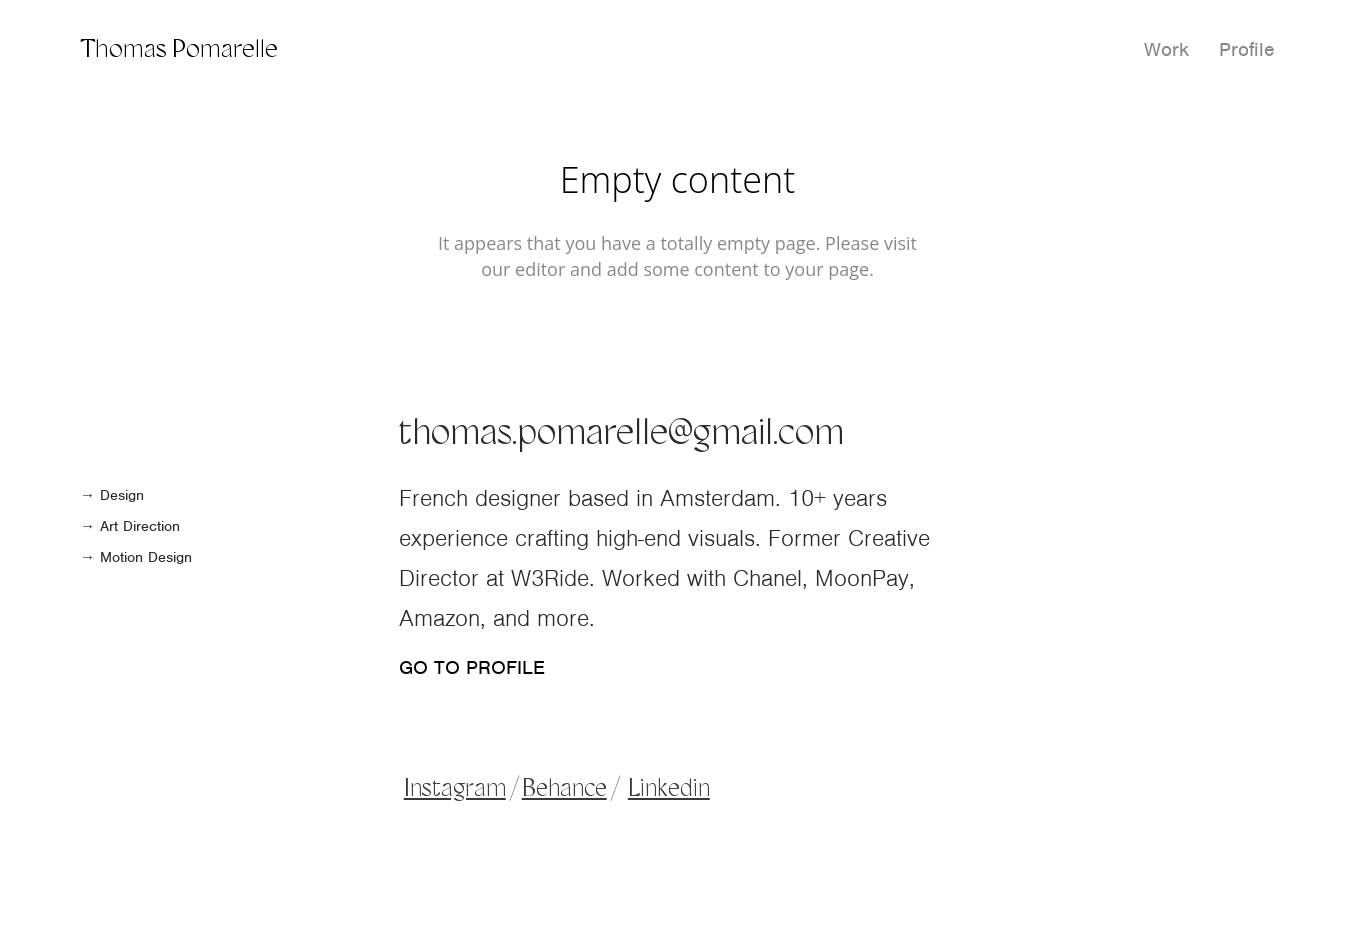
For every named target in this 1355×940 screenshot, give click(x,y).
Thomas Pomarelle (179, 50)
